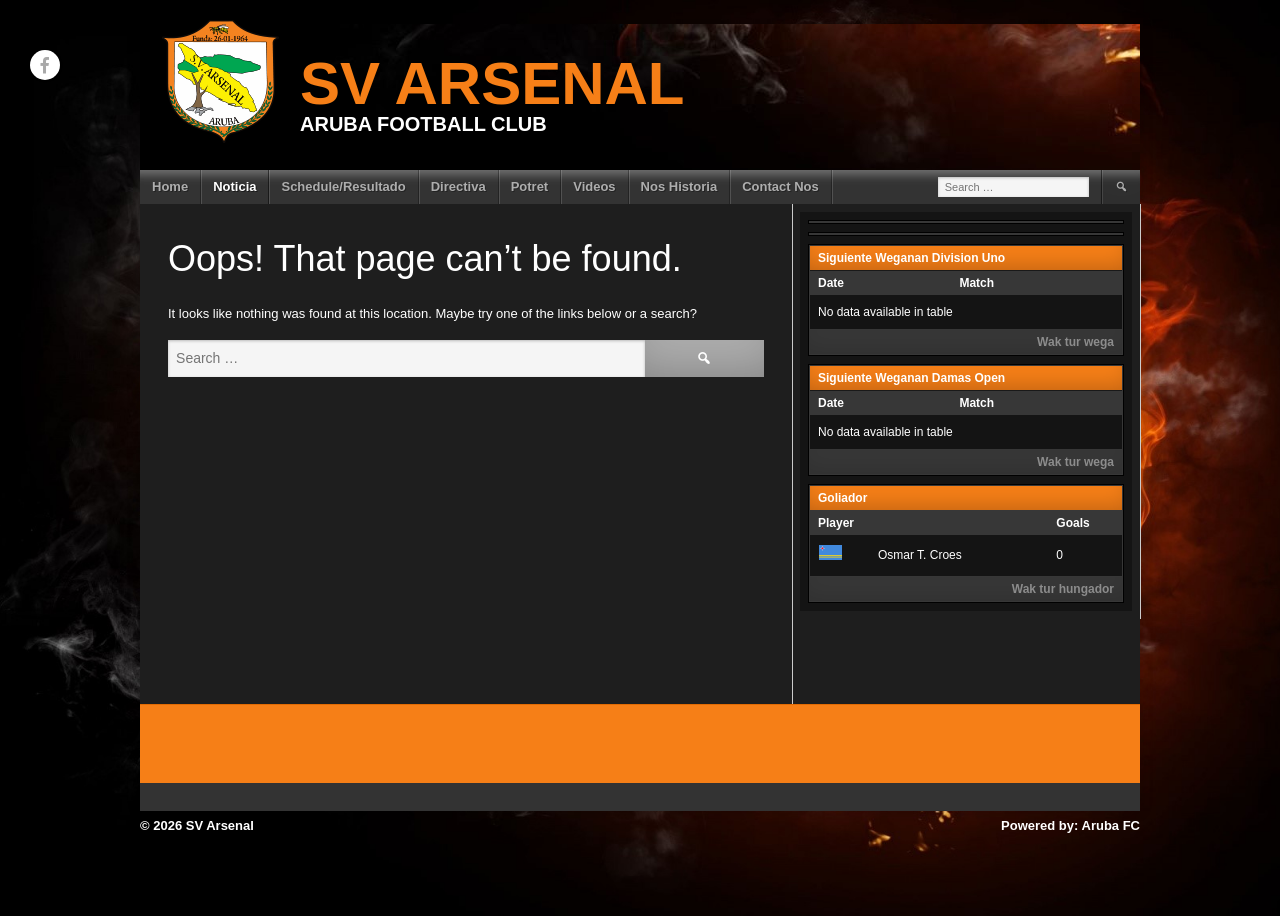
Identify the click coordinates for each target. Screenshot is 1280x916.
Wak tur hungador (1063, 589)
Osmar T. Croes (890, 555)
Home (170, 186)
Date (831, 283)
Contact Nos (780, 186)
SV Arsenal (492, 83)
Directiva (458, 186)
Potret (530, 186)
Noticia (234, 186)
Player (836, 523)
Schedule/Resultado (343, 186)
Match (976, 283)
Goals (1072, 523)
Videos (594, 186)
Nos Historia (679, 186)
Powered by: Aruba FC (1070, 825)
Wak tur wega (1075, 342)
